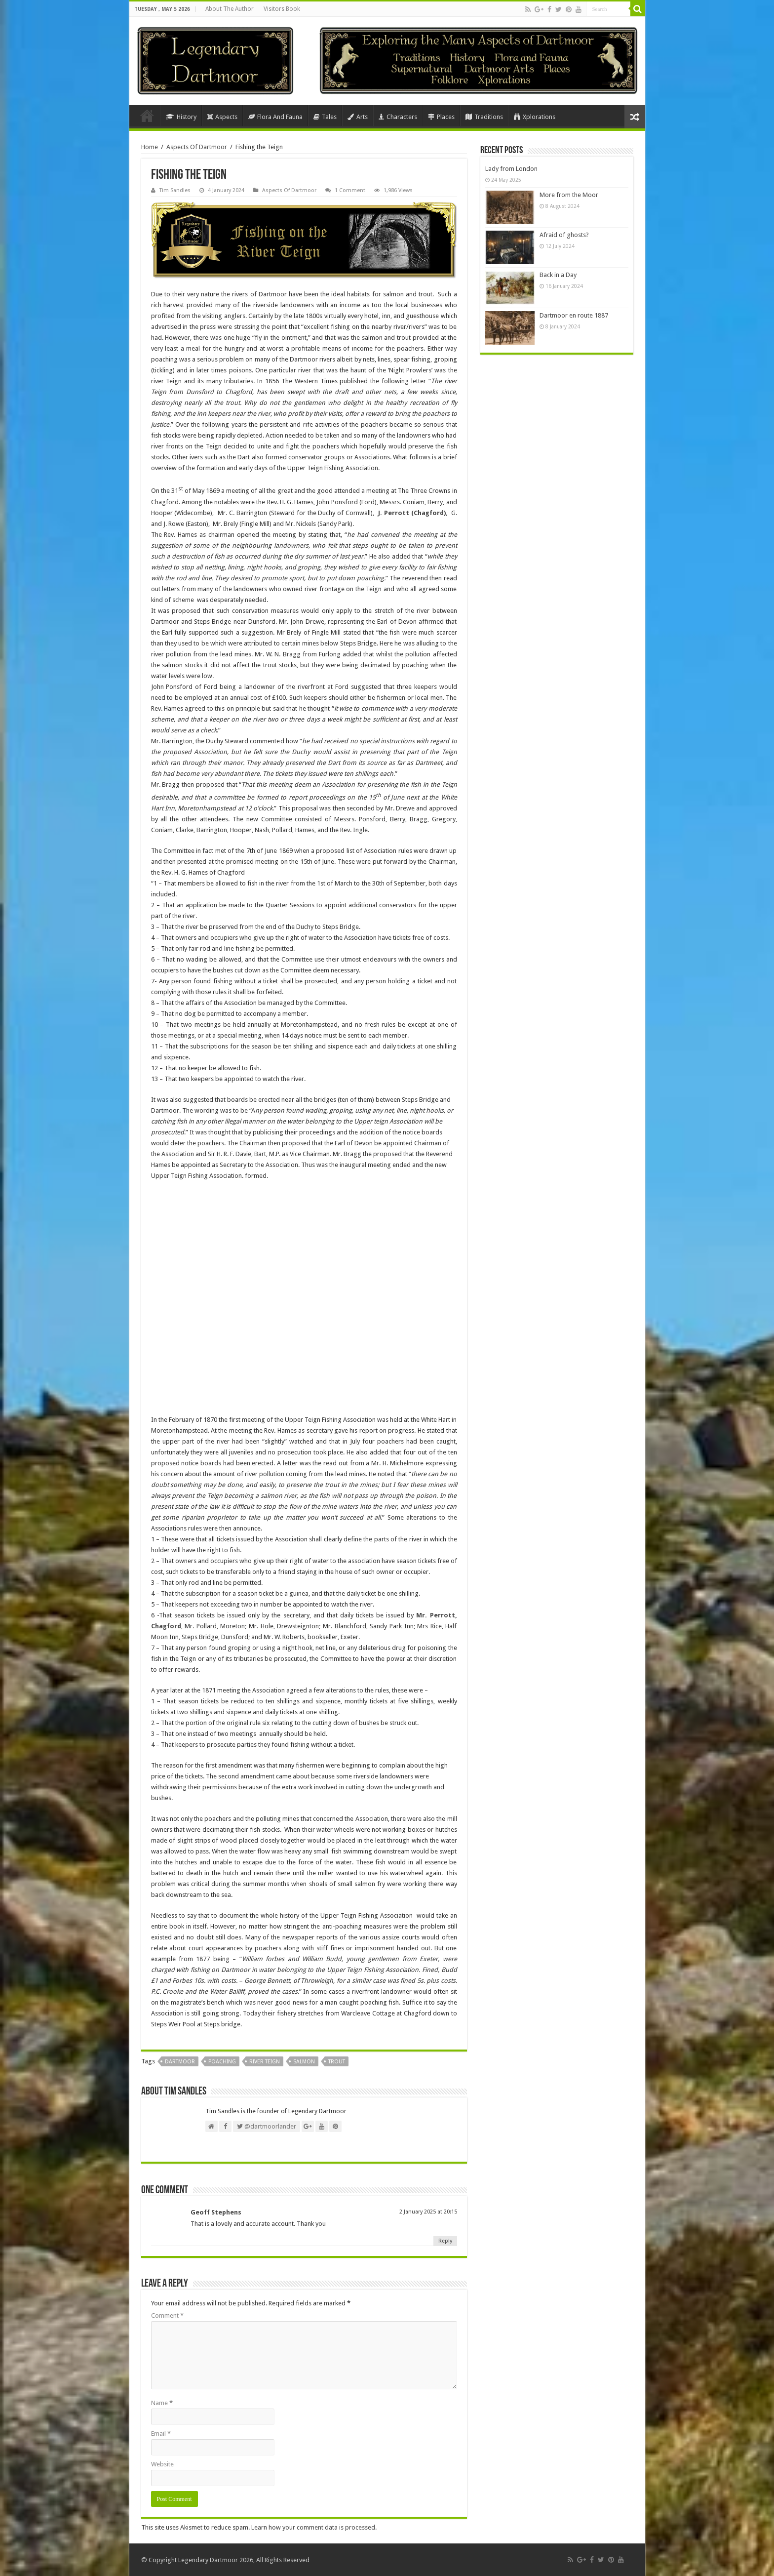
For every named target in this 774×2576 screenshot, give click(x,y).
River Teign (264, 2061)
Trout (336, 2061)
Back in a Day (558, 275)
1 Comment (350, 190)
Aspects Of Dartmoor (196, 147)
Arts (358, 117)
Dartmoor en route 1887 (574, 315)
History (181, 117)
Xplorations (534, 117)
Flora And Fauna (275, 117)
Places (441, 117)
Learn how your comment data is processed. (314, 2527)
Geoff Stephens (216, 2212)
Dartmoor (180, 2061)
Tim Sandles (175, 190)
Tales (325, 117)
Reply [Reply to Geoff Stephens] (445, 2241)
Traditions (484, 117)
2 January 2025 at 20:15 (428, 2212)
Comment (167, 2315)
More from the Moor (569, 195)
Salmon (304, 2061)
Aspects (222, 117)
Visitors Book (282, 8)
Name (162, 2403)
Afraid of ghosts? (564, 235)
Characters (398, 117)
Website (162, 2464)
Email (161, 2433)
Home (147, 115)
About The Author (229, 8)
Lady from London (511, 168)
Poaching (222, 2061)
